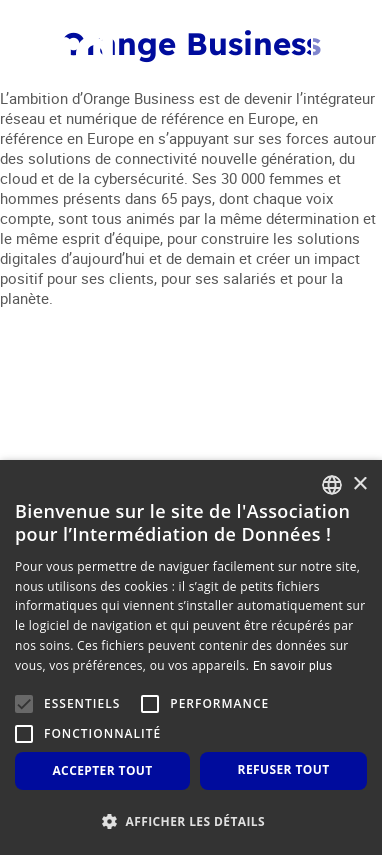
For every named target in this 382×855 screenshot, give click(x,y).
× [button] (359, 484)
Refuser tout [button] (284, 769)
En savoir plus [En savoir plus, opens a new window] (293, 665)
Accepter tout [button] (102, 770)
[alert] (191, 657)
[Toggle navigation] (335, 50)
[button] (191, 821)
